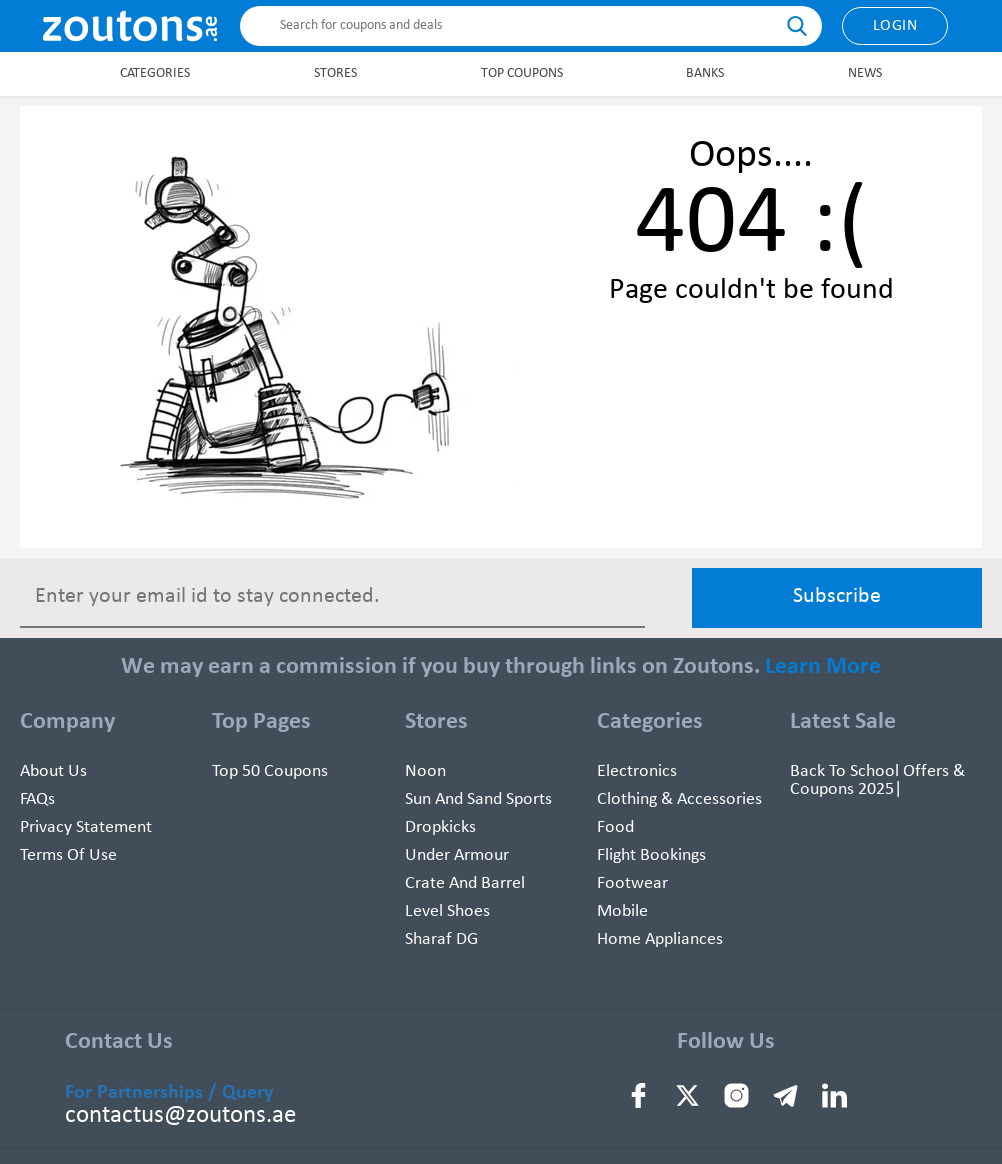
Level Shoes (447, 911)
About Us (53, 771)
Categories (155, 73)
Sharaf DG (441, 939)
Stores (335, 73)
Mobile (622, 911)
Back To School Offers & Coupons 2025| (877, 780)
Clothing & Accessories (679, 799)
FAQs (37, 799)
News (865, 73)
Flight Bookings (651, 855)
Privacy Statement (86, 827)
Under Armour (457, 855)
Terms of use (68, 855)
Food (615, 827)
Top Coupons (522, 73)
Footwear (632, 883)
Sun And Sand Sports (478, 799)
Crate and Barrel (465, 883)
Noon (425, 771)
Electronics (637, 771)
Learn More (823, 667)
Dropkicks (440, 827)
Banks (705, 73)
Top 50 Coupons (270, 771)
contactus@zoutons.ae (180, 1115)
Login (895, 26)
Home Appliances (660, 939)
